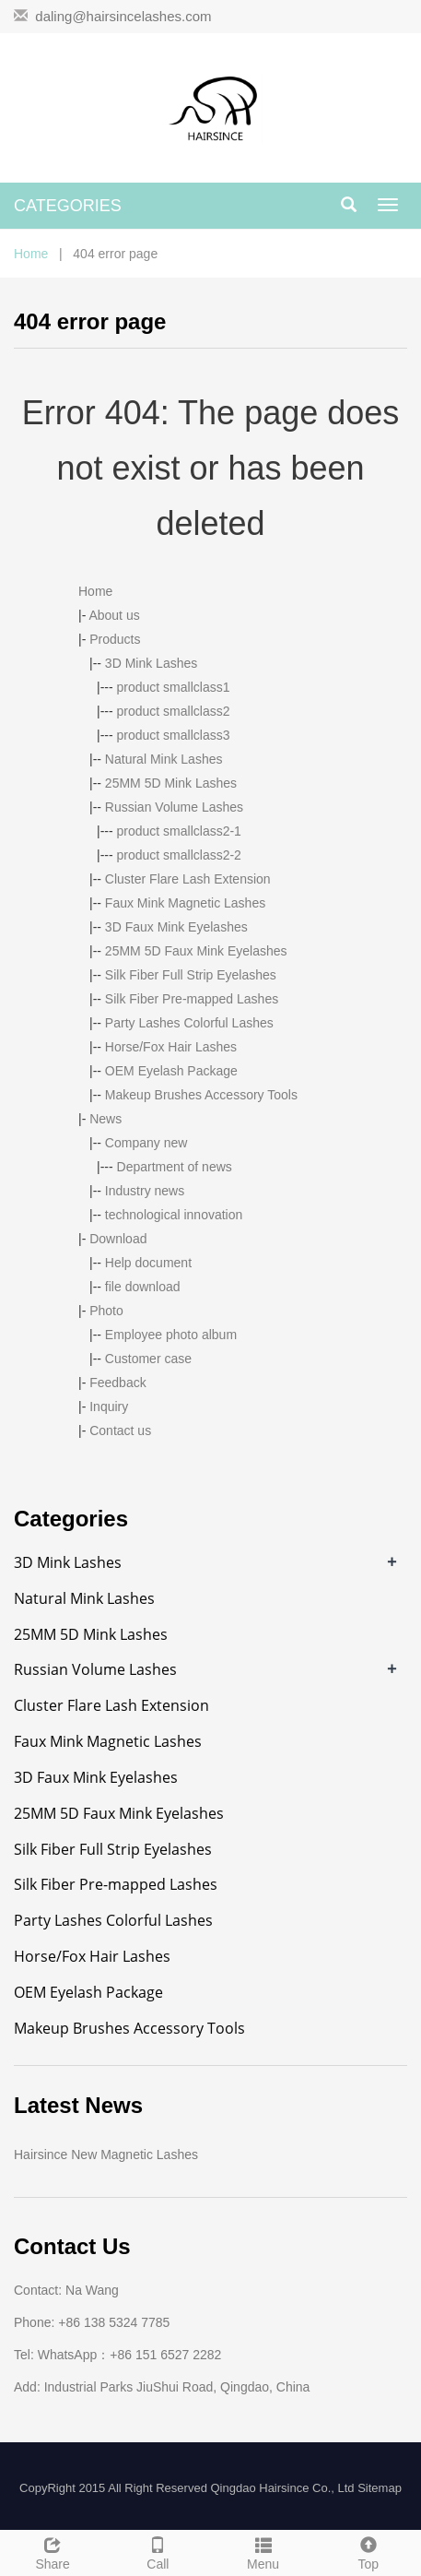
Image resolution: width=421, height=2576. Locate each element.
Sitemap (379, 2488)
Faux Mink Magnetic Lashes (185, 903)
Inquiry (108, 1406)
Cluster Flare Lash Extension (188, 879)
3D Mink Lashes (151, 663)
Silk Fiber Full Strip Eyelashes (190, 974)
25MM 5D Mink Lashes (171, 783)
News (105, 1118)
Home (31, 253)
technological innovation (173, 1214)
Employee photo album (171, 1334)
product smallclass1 (173, 687)
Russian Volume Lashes (174, 807)
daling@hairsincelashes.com (123, 16)
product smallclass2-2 (179, 855)
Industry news (144, 1190)
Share (52, 2551)
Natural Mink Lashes (164, 759)
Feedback (117, 1382)
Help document (148, 1262)
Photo (106, 1310)
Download (117, 1238)
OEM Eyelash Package (171, 1070)
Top (368, 2551)
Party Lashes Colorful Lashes (189, 1022)
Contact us (120, 1430)
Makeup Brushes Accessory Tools (201, 1094)
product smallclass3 (173, 735)
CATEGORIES (68, 205)
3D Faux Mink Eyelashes (176, 927)
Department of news (174, 1166)
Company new (146, 1142)
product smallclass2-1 (179, 831)
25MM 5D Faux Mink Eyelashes (196, 951)
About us (113, 615)
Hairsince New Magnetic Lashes (106, 2154)
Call (157, 2551)
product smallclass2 (173, 711)
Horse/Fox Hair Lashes (171, 1046)
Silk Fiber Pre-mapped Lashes (191, 998)
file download (143, 1286)
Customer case (148, 1358)
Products (114, 639)
